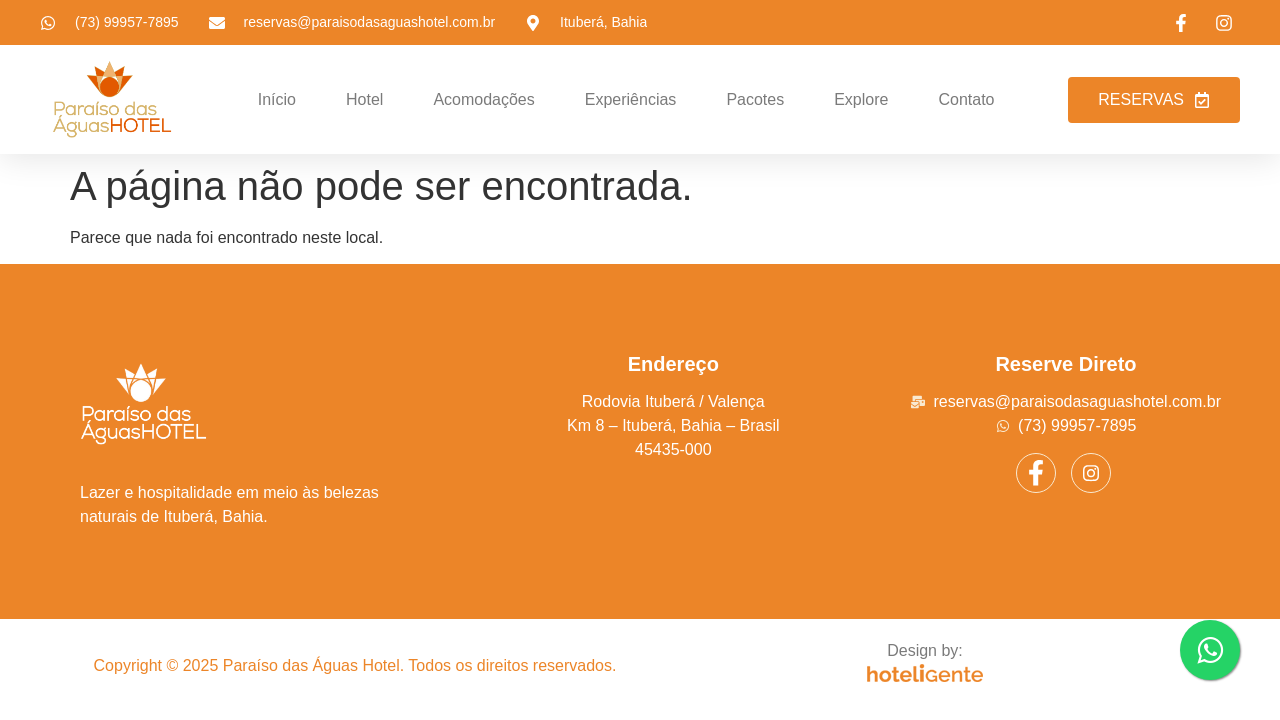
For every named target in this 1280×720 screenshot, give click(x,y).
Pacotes (755, 99)
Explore (861, 99)
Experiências (631, 99)
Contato (966, 99)
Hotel (364, 99)
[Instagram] (1091, 473)
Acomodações (483, 99)
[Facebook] (1036, 473)
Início (277, 99)
